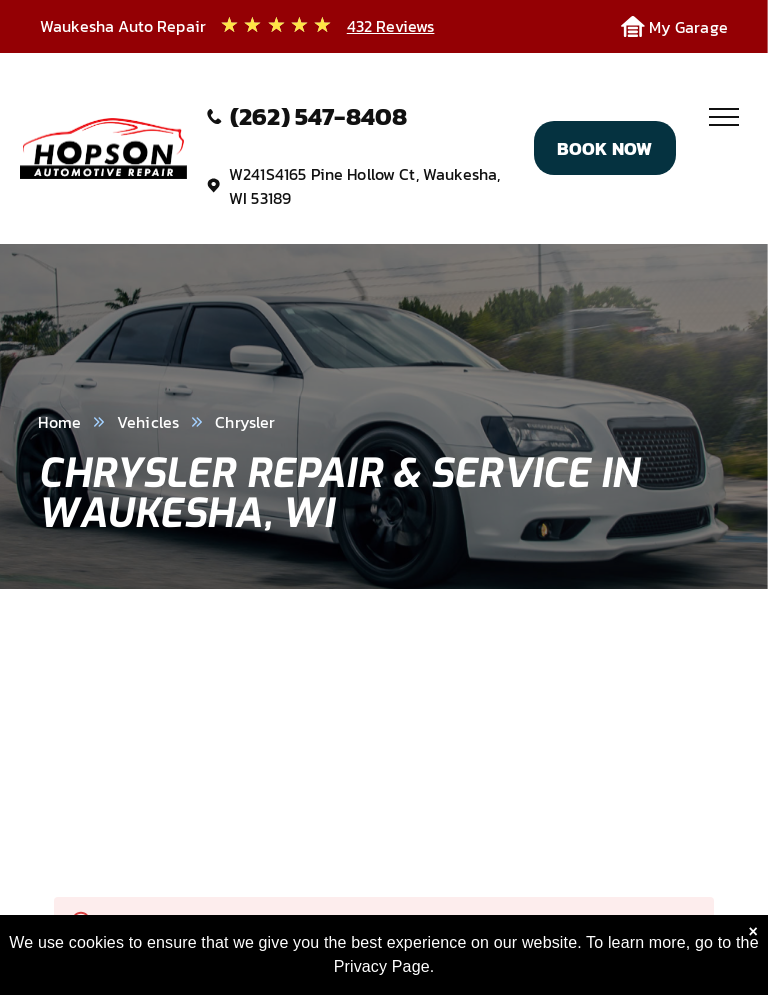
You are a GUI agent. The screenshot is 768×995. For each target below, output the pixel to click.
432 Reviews (391, 26)
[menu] (724, 117)
